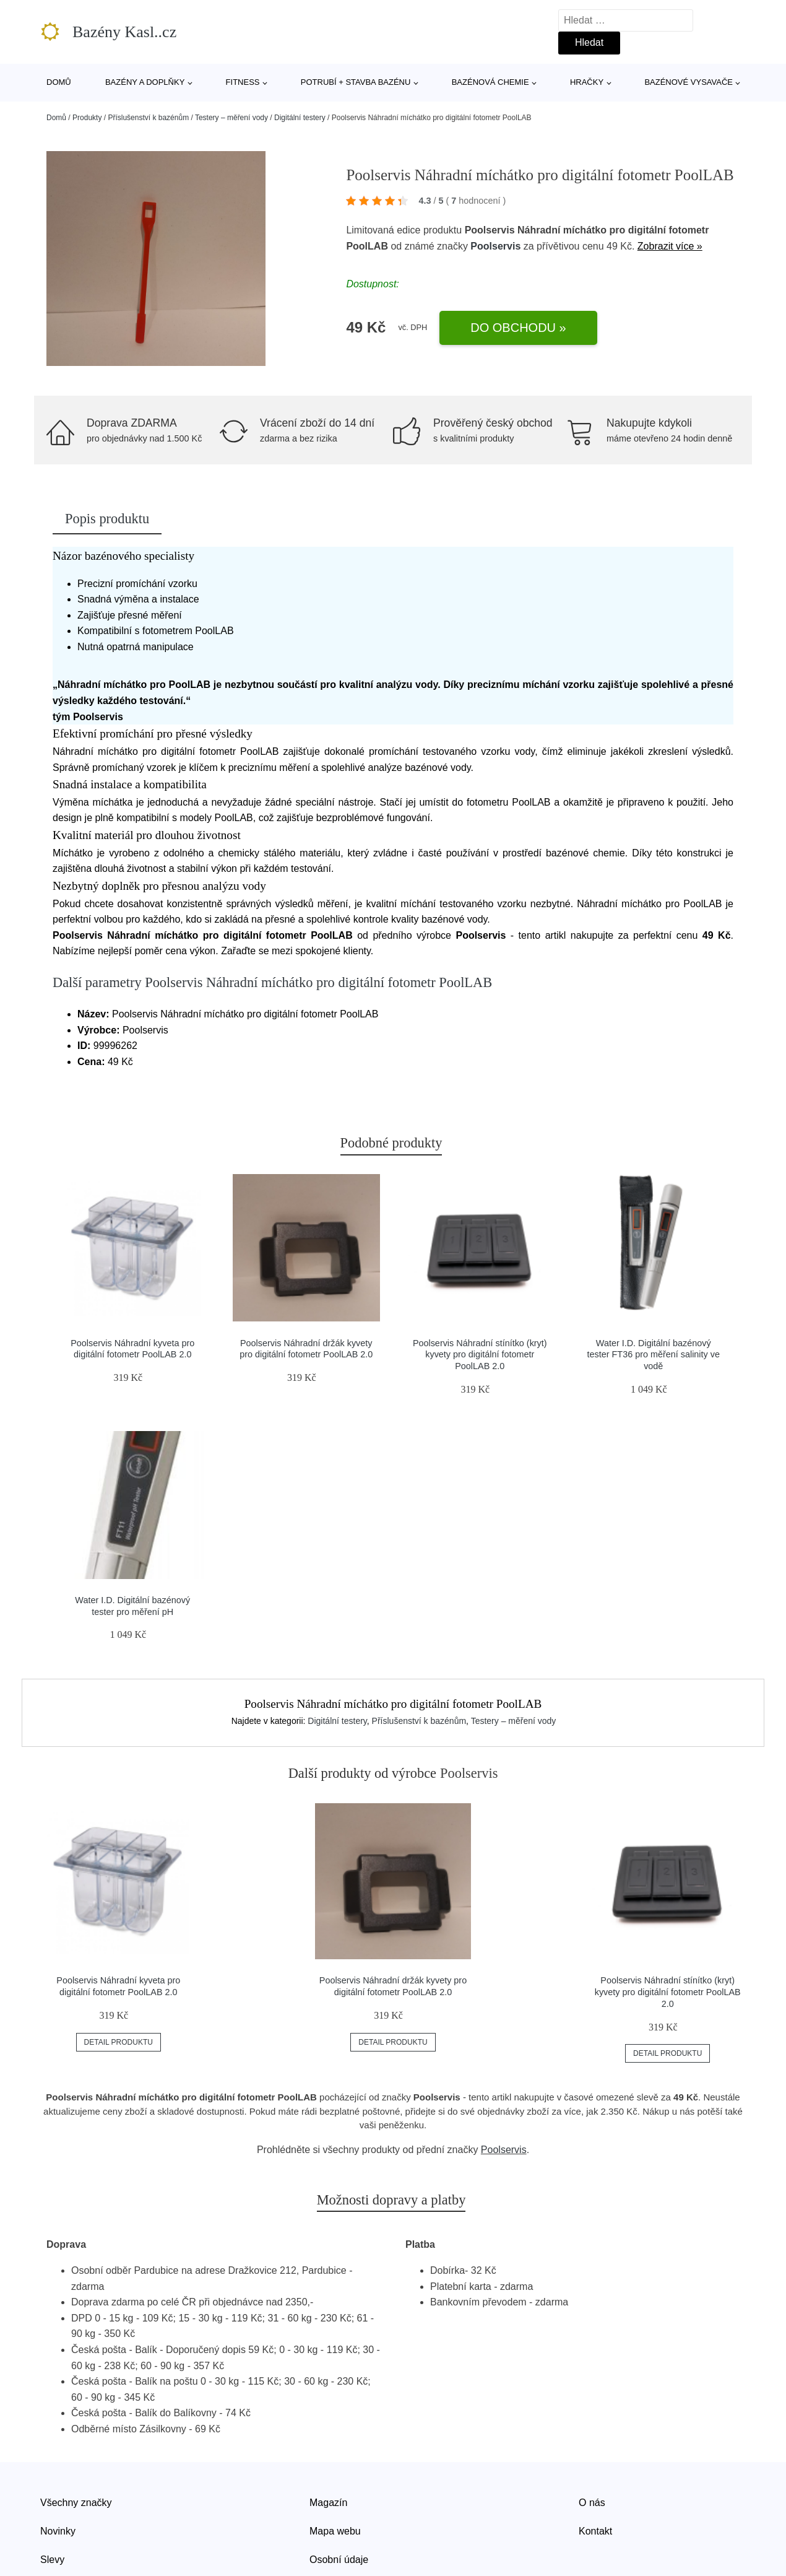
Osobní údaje (338, 2559)
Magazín (328, 2502)
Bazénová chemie (490, 82)
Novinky (58, 2531)
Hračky (586, 82)
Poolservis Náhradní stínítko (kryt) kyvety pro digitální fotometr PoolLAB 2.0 (480, 1354)
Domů (58, 82)
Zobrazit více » (669, 246)
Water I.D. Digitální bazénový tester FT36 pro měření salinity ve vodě (653, 1354)
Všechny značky (76, 2502)
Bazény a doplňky (144, 82)
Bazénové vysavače (688, 82)
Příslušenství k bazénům (148, 117)
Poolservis (495, 246)
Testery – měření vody (231, 117)
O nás (592, 2502)
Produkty (86, 117)
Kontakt (595, 2531)
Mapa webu (335, 2531)
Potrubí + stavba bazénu (356, 82)
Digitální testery (300, 117)
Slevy (52, 2559)
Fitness (243, 82)
